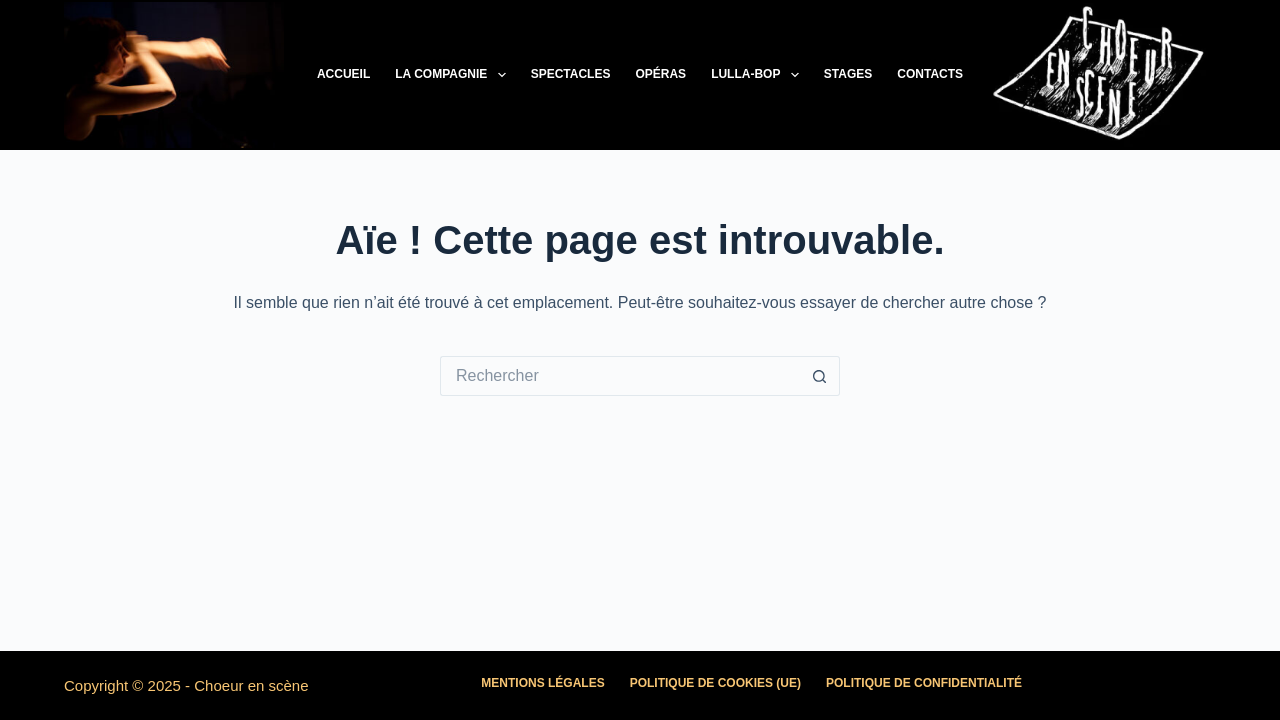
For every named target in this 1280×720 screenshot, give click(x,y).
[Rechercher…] (620, 376)
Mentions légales (542, 683)
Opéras (660, 74)
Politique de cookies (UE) (715, 683)
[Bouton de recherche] (820, 376)
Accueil (343, 74)
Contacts (930, 74)
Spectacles (571, 74)
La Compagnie (454, 75)
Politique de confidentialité (924, 683)
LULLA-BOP (759, 75)
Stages (848, 74)
